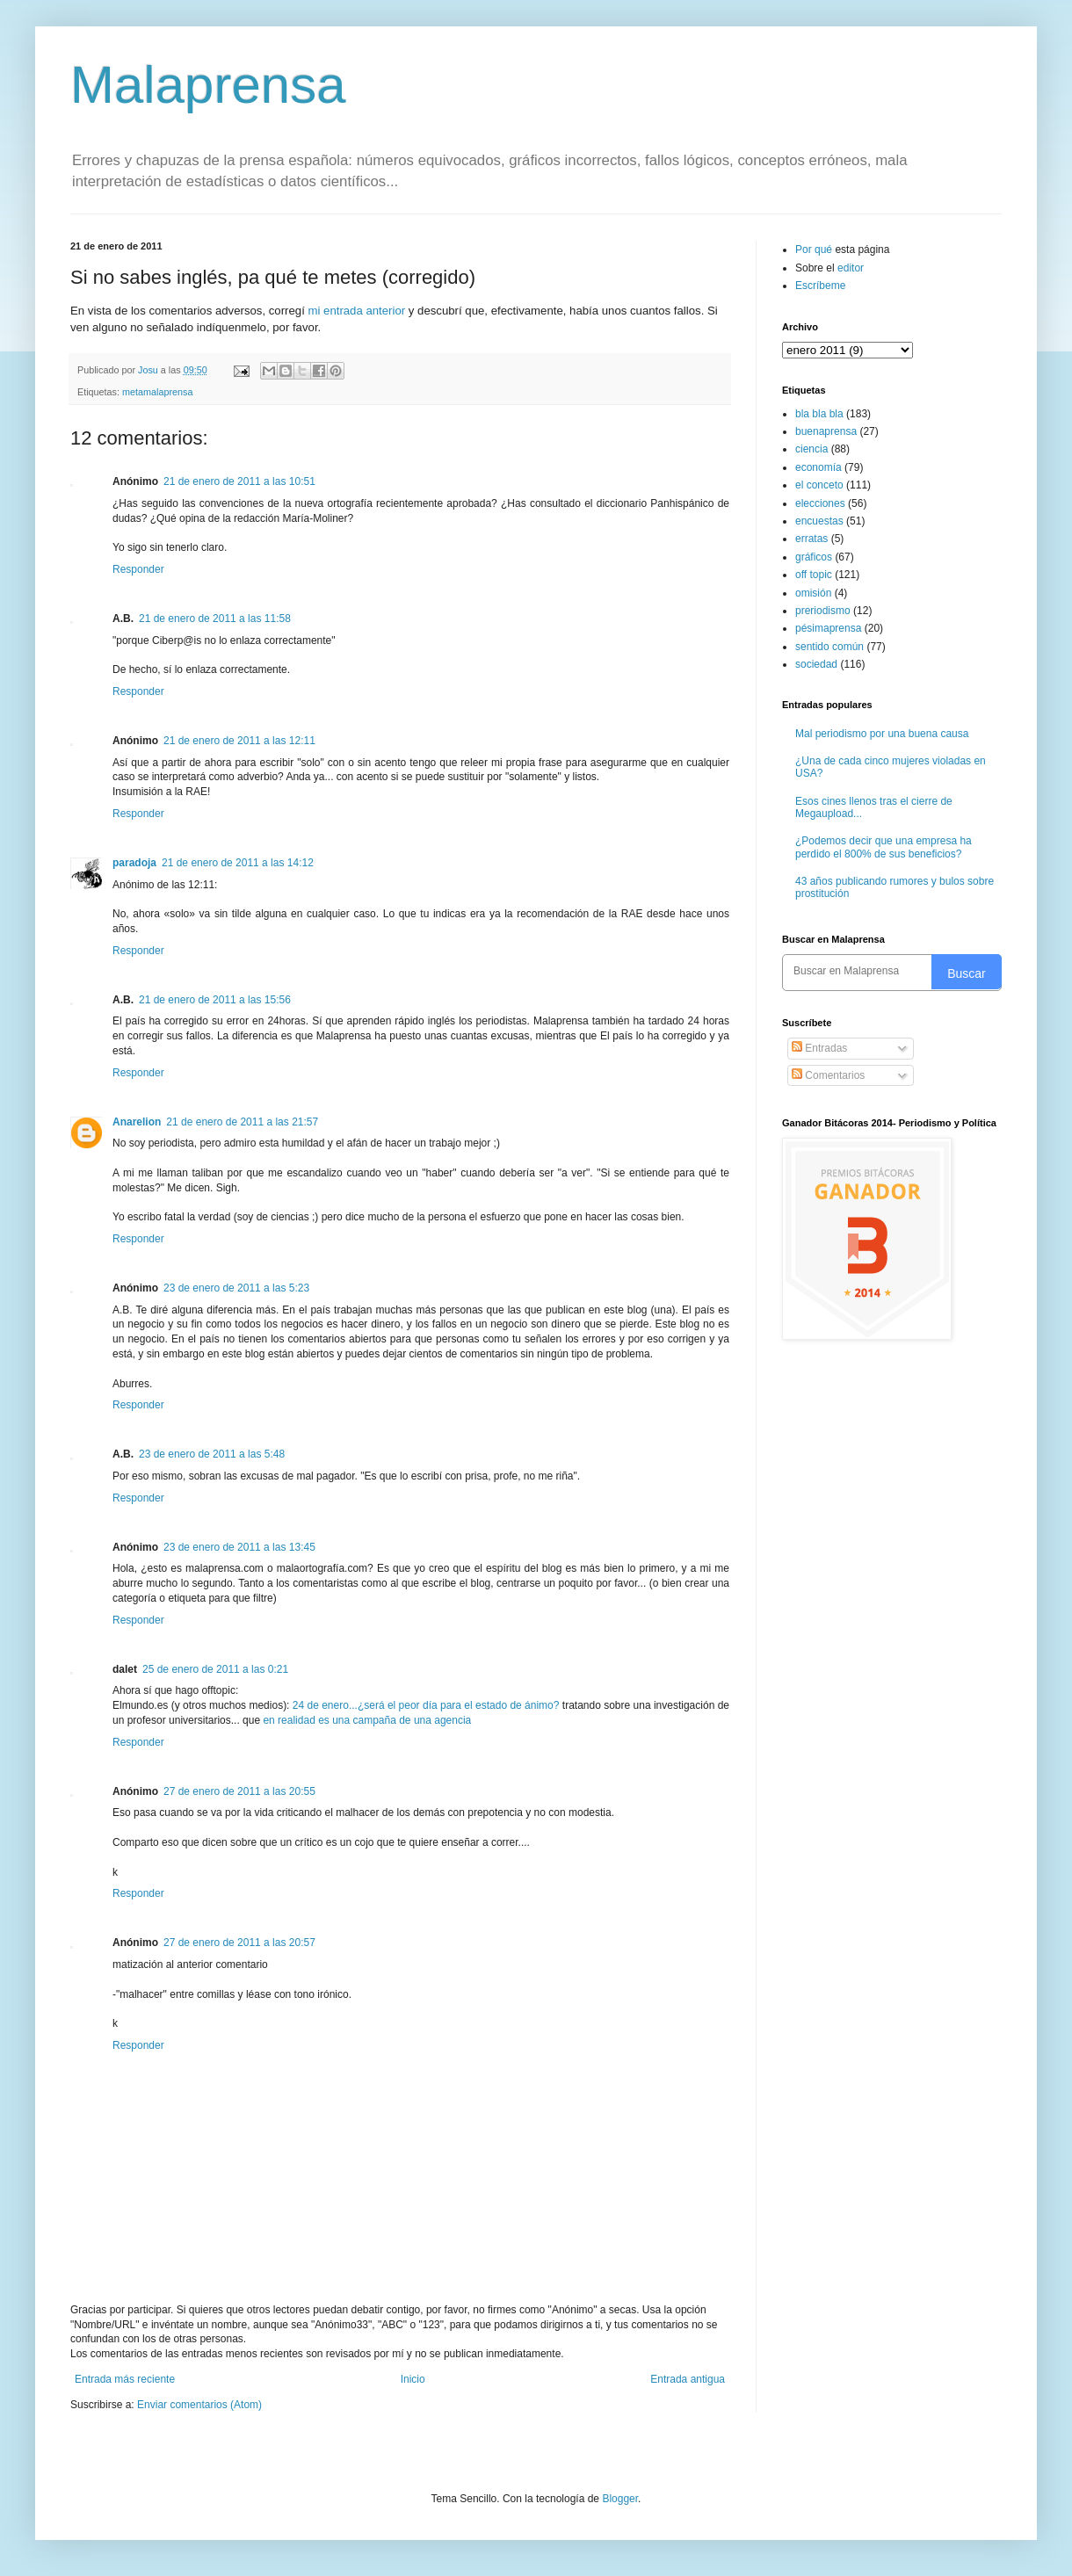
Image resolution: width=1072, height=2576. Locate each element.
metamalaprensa (157, 392)
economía (818, 467)
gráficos (813, 557)
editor (850, 268)
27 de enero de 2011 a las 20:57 (239, 1942)
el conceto (819, 485)
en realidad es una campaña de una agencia (367, 1720)
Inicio (413, 2379)
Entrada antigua (687, 2379)
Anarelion (136, 1122)
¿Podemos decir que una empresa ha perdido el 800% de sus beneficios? (883, 847)
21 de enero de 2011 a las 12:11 (239, 740)
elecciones (820, 503)
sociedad (816, 664)
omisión (813, 593)
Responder (138, 569)
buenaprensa (826, 431)
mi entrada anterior (356, 310)
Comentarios (828, 1075)
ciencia (811, 449)
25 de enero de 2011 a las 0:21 (215, 1669)
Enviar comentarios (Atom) (199, 2405)
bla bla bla (819, 414)
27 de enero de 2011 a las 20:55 (239, 1791)
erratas (811, 538)
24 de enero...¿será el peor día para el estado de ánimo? (426, 1705)
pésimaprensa (828, 628)
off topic (813, 574)
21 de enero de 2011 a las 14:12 (238, 863)
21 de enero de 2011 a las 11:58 (215, 618)
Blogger (620, 2499)
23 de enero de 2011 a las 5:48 (212, 1454)
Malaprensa (208, 84)
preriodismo (823, 610)
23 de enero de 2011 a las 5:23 (236, 1288)
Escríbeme (820, 285)
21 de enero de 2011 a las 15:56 (215, 1000)
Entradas (819, 1048)
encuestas (819, 521)
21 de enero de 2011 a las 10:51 (239, 481)
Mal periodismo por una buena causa (881, 733)
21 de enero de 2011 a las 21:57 (242, 1122)
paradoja (134, 863)
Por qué (815, 249)
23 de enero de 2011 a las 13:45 (239, 1547)
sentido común (829, 646)
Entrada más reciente (125, 2379)
